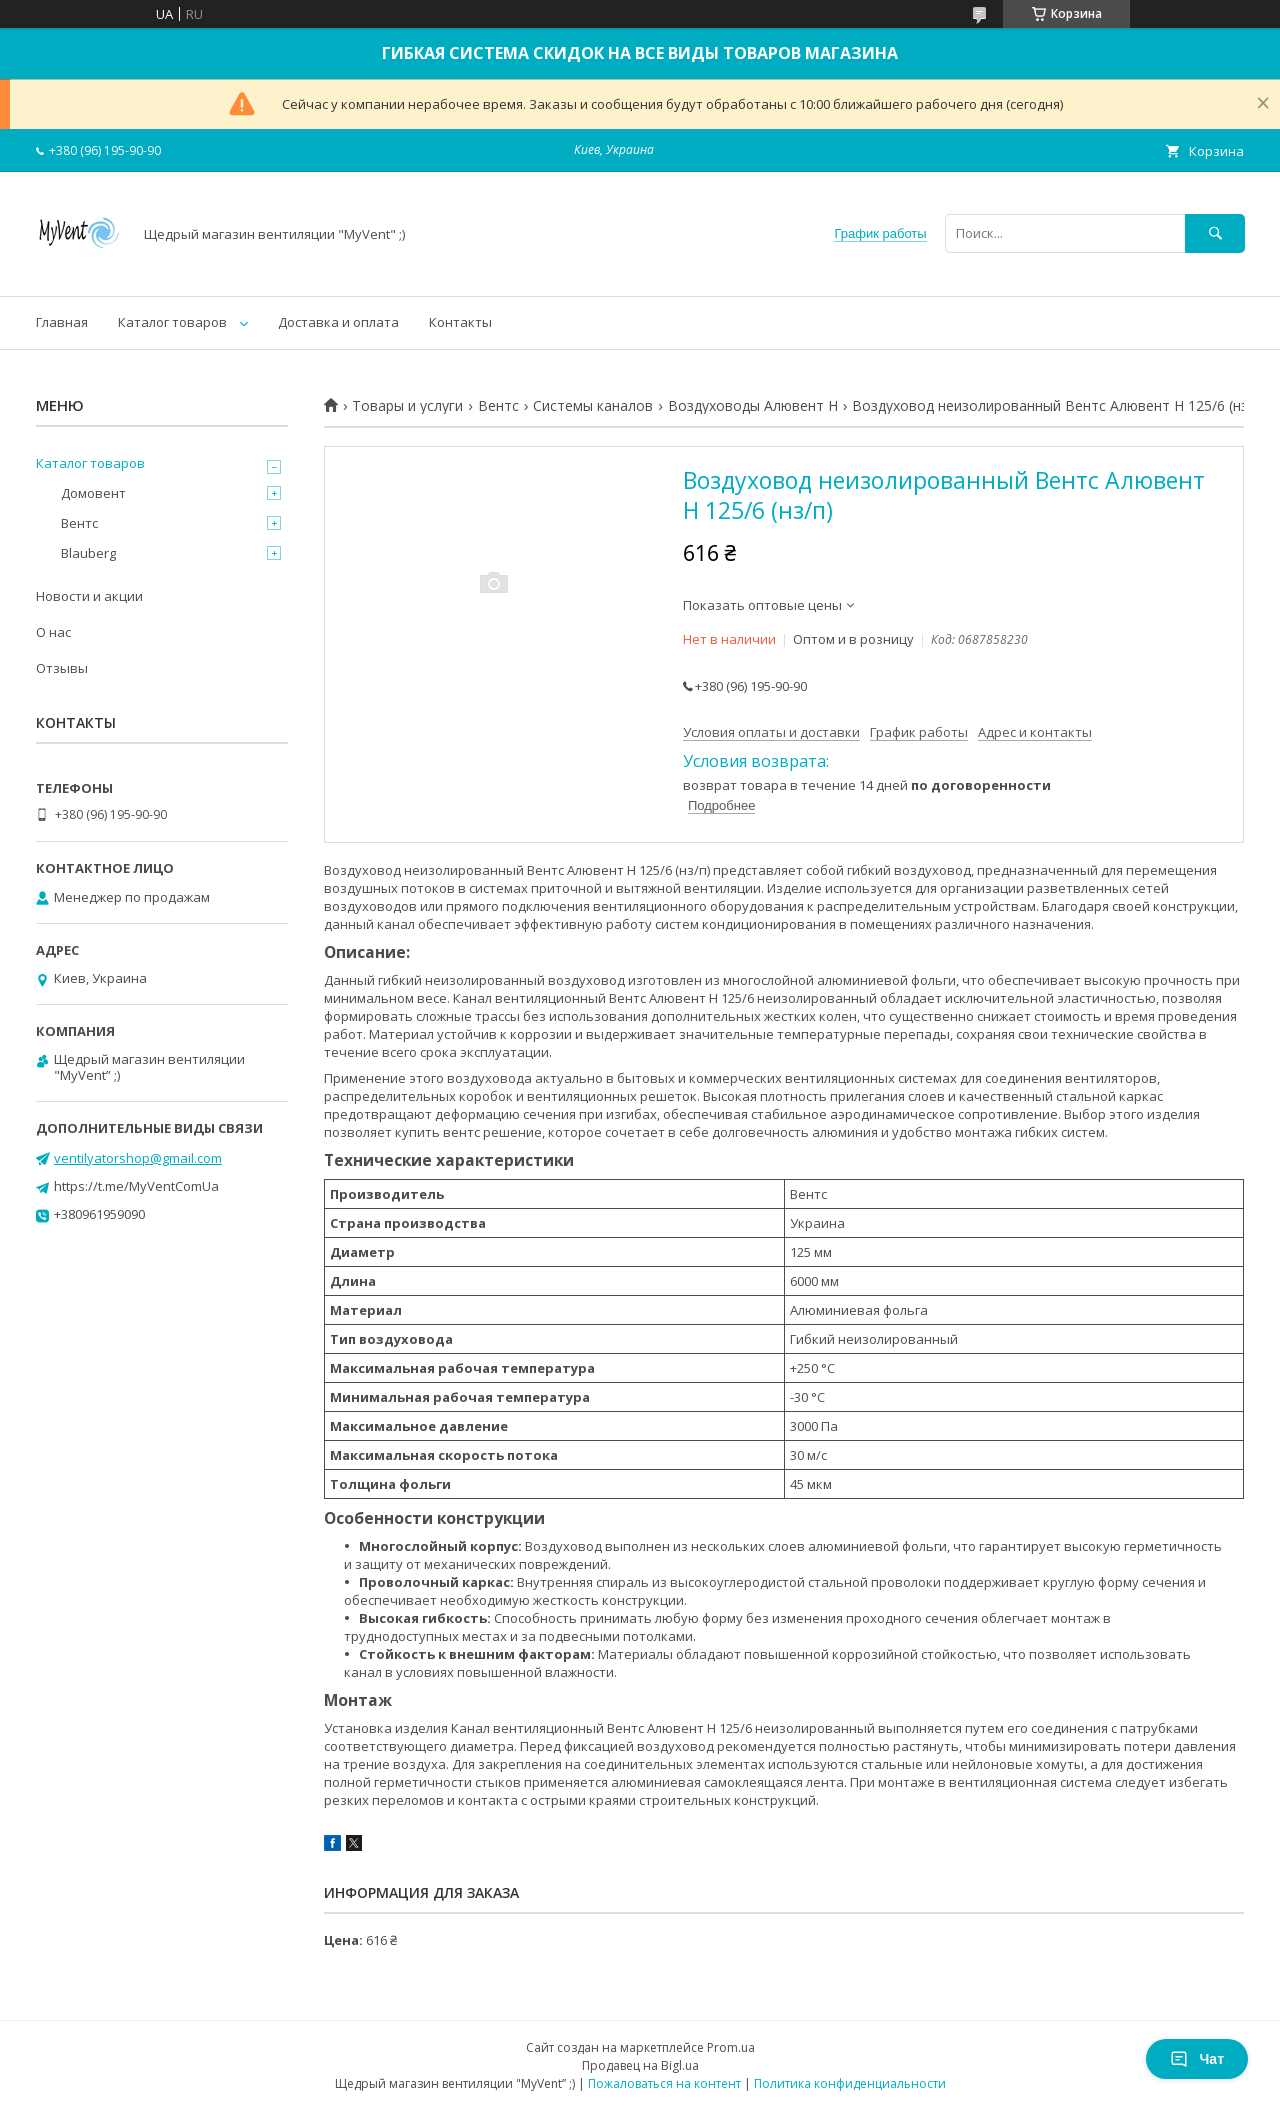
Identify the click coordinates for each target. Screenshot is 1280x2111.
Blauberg (88, 553)
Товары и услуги (407, 406)
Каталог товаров (172, 322)
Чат (1197, 2059)
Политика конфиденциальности (850, 2083)
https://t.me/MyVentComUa (136, 1186)
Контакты (460, 322)
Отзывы (62, 668)
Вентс (498, 406)
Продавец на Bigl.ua (640, 2065)
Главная (62, 322)
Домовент (93, 493)
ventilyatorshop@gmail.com (138, 1158)
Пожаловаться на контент (664, 2083)
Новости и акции (89, 596)
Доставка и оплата (338, 322)
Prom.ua (731, 2047)
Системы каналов (593, 406)
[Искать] (1215, 233)
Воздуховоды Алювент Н (753, 406)
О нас (53, 632)
